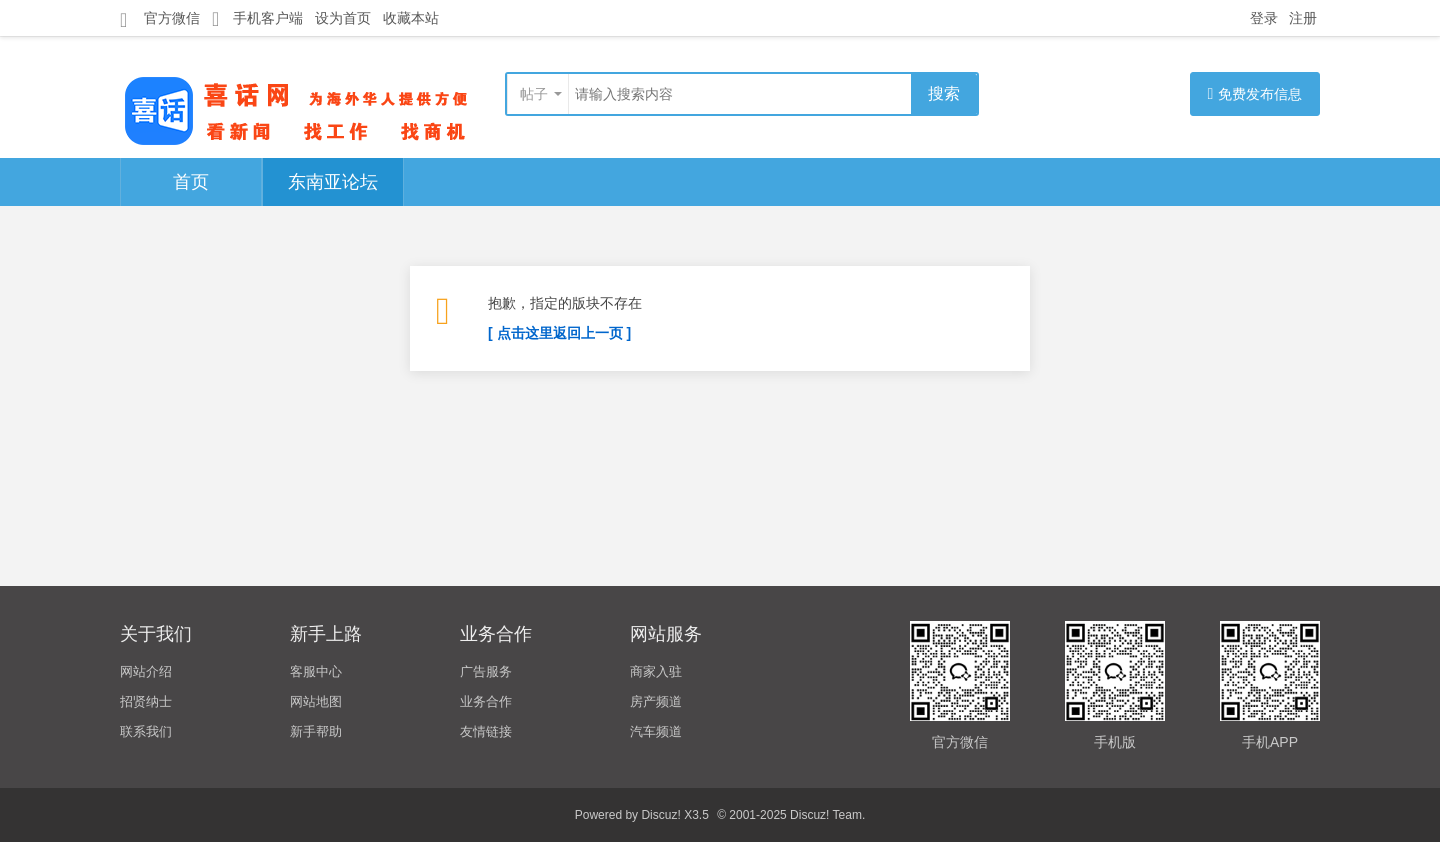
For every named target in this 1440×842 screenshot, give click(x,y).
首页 (191, 182)
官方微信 (160, 19)
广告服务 (486, 671)
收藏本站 (411, 18)
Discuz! (660, 815)
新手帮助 (316, 731)
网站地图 (316, 701)
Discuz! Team (826, 815)
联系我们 (146, 731)
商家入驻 (656, 671)
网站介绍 (146, 671)
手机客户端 (257, 18)
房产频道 (656, 701)
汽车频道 (656, 731)
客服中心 (316, 671)
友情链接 (486, 731)
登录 (1264, 18)
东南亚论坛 (333, 182)
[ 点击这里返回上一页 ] (559, 333)
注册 (1303, 18)
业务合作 (486, 701)
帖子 (534, 94)
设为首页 (343, 18)
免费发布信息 (1255, 93)
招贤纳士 (146, 701)
